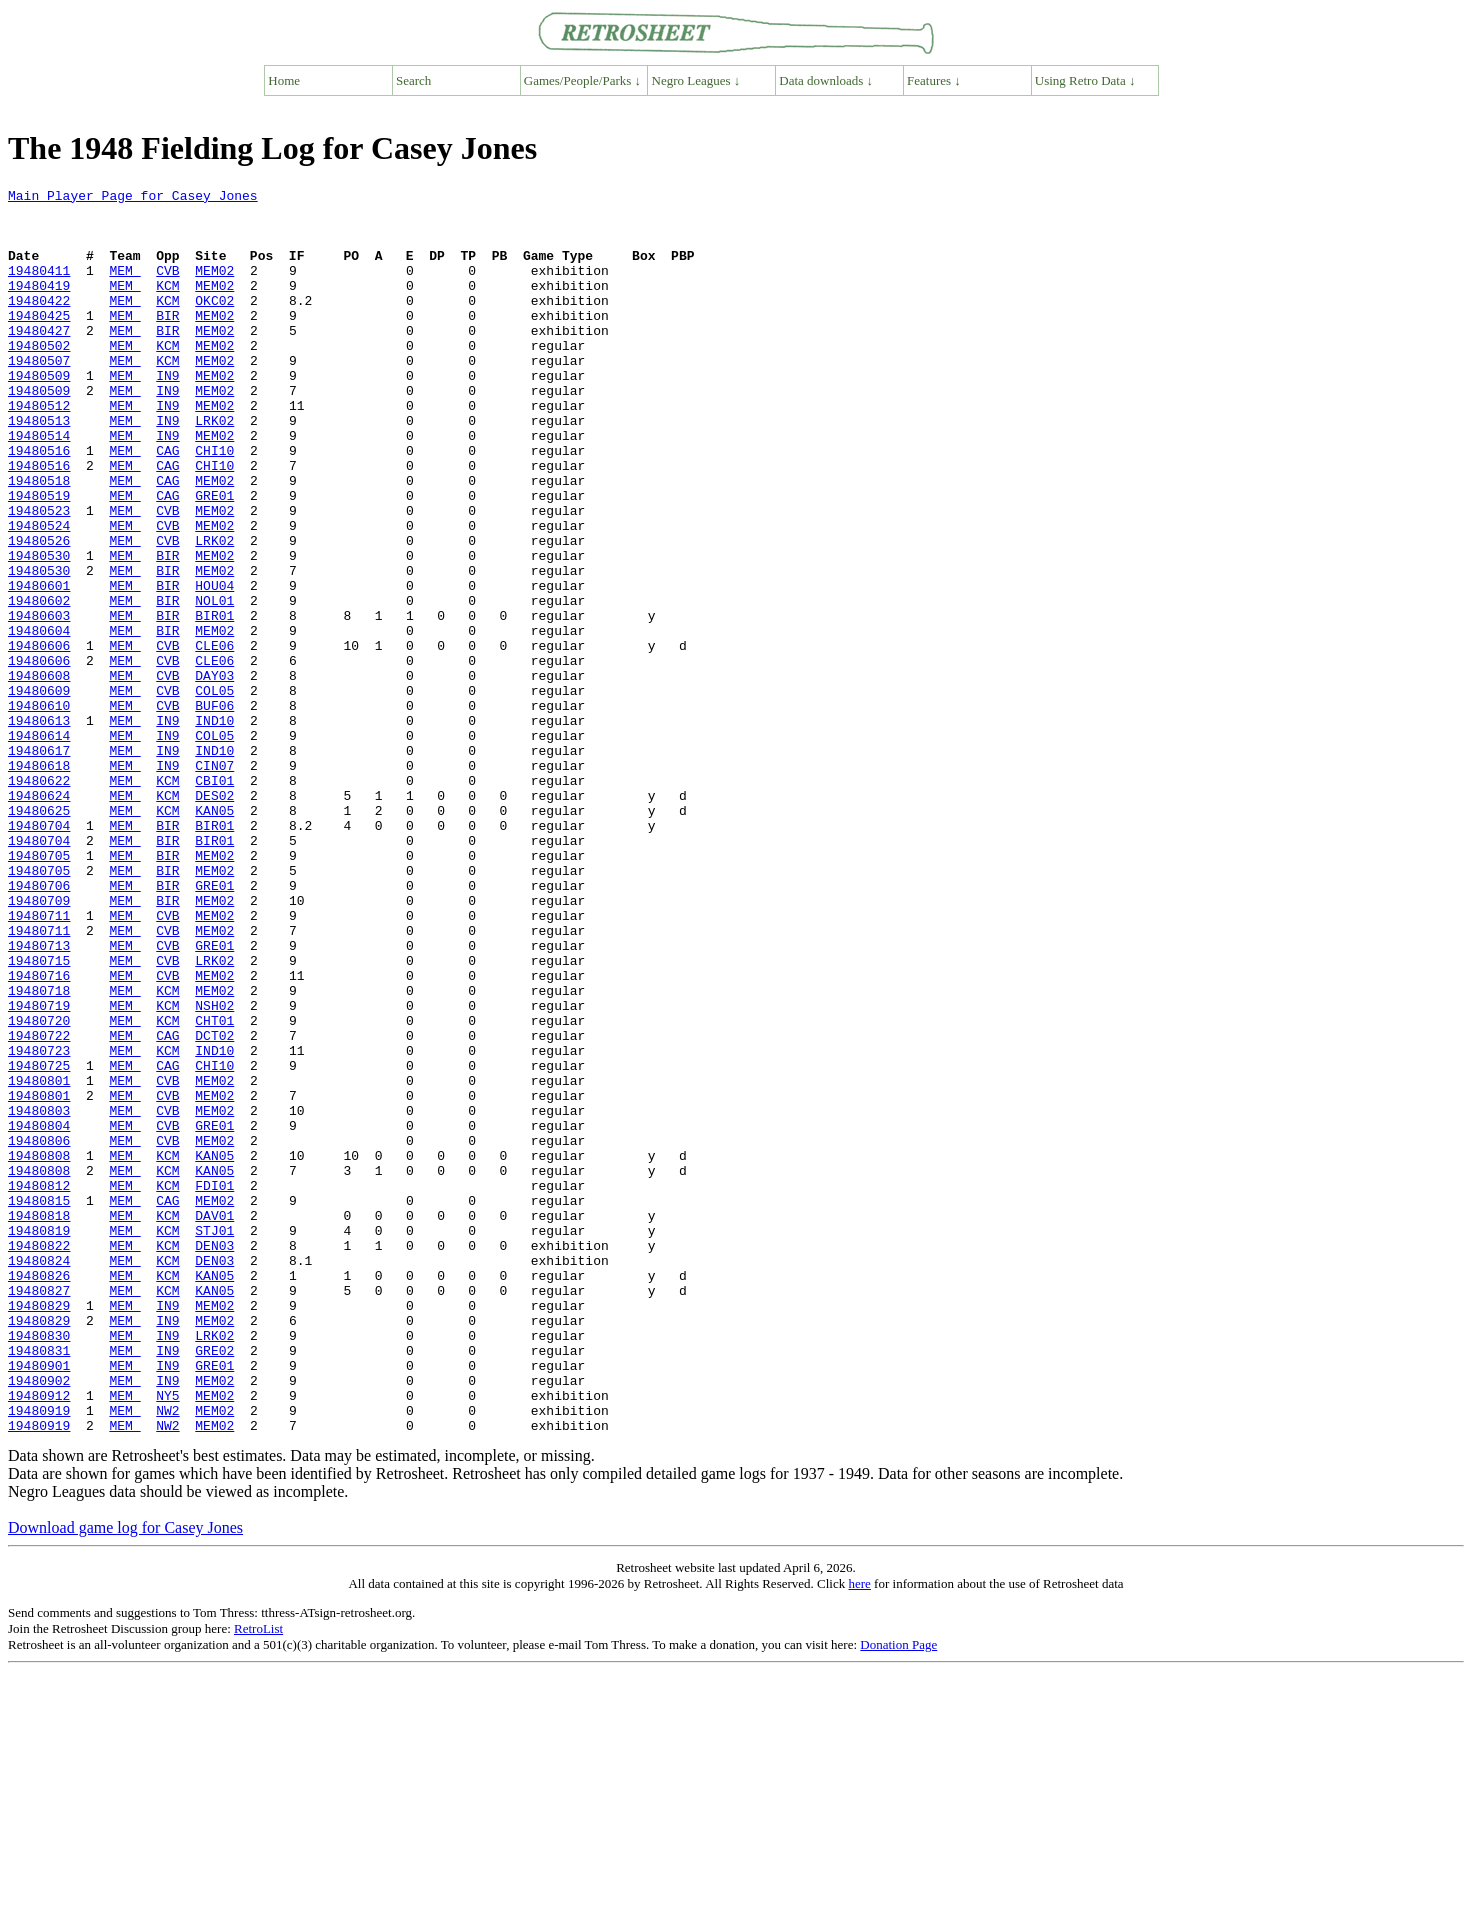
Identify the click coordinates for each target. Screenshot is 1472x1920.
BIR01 (214, 702)
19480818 (39, 1422)
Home (284, 80)
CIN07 (214, 882)
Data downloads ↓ (826, 80)
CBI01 (214, 900)
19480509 (39, 414)
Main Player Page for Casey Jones (133, 198)
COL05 (214, 792)
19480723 (39, 1224)
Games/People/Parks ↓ (582, 80)
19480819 (39, 1440)
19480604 (39, 720)
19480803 (39, 1296)
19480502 (39, 378)
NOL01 (214, 684)
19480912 (39, 1638)
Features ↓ (934, 80)
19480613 (39, 828)
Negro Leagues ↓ (696, 80)
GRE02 (214, 1584)
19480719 (39, 1170)
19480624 (39, 918)
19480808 (39, 1350)
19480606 (39, 738)
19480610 (39, 810)
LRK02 (214, 468)
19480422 (39, 324)
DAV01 (214, 1422)
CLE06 (214, 738)
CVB (167, 288)
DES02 (214, 918)
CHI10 (214, 504)
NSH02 (214, 1170)
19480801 (39, 1260)
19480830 (39, 1566)
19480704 (39, 954)
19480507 (39, 396)
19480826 (39, 1494)
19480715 (39, 1116)
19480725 (39, 1242)
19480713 (39, 1098)
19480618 (39, 882)
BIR (167, 342)
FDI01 (214, 1386)
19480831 (39, 1584)
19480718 (39, 1152)
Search (413, 80)
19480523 (39, 576)
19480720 (39, 1188)
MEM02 (214, 288)
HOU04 (214, 666)
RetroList (258, 1877)
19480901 (39, 1602)
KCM (167, 306)
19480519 (39, 558)
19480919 (39, 1656)
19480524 (39, 594)
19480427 (39, 360)
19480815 (39, 1404)
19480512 (39, 450)
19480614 (39, 846)
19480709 (39, 1044)
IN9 (167, 414)
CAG (167, 504)
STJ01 (214, 1440)
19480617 (39, 864)
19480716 (39, 1134)
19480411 (39, 288)
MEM (124, 288)
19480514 (39, 486)
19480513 (39, 468)
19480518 (39, 540)
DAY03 (214, 774)
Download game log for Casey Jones (125, 1776)
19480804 (39, 1314)
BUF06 (214, 810)
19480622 (39, 900)
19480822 (39, 1458)
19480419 (39, 306)
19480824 (39, 1476)
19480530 (39, 630)
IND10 (214, 828)
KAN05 (214, 936)
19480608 (39, 774)
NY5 (167, 1638)
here (859, 1832)
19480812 (39, 1386)
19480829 (39, 1530)
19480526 (39, 612)
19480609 (39, 792)
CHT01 (214, 1188)
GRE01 (214, 558)
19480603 (39, 702)
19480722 (39, 1206)
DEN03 (214, 1458)
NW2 (167, 1656)
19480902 (39, 1620)
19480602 (39, 684)
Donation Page (898, 1893)
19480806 (39, 1332)
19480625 (39, 936)
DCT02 (214, 1206)
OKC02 (214, 324)
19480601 (39, 666)
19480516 (39, 504)
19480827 (39, 1512)
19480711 (39, 1062)
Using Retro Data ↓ (1085, 80)
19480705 (39, 990)
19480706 (39, 1026)
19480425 (39, 342)
